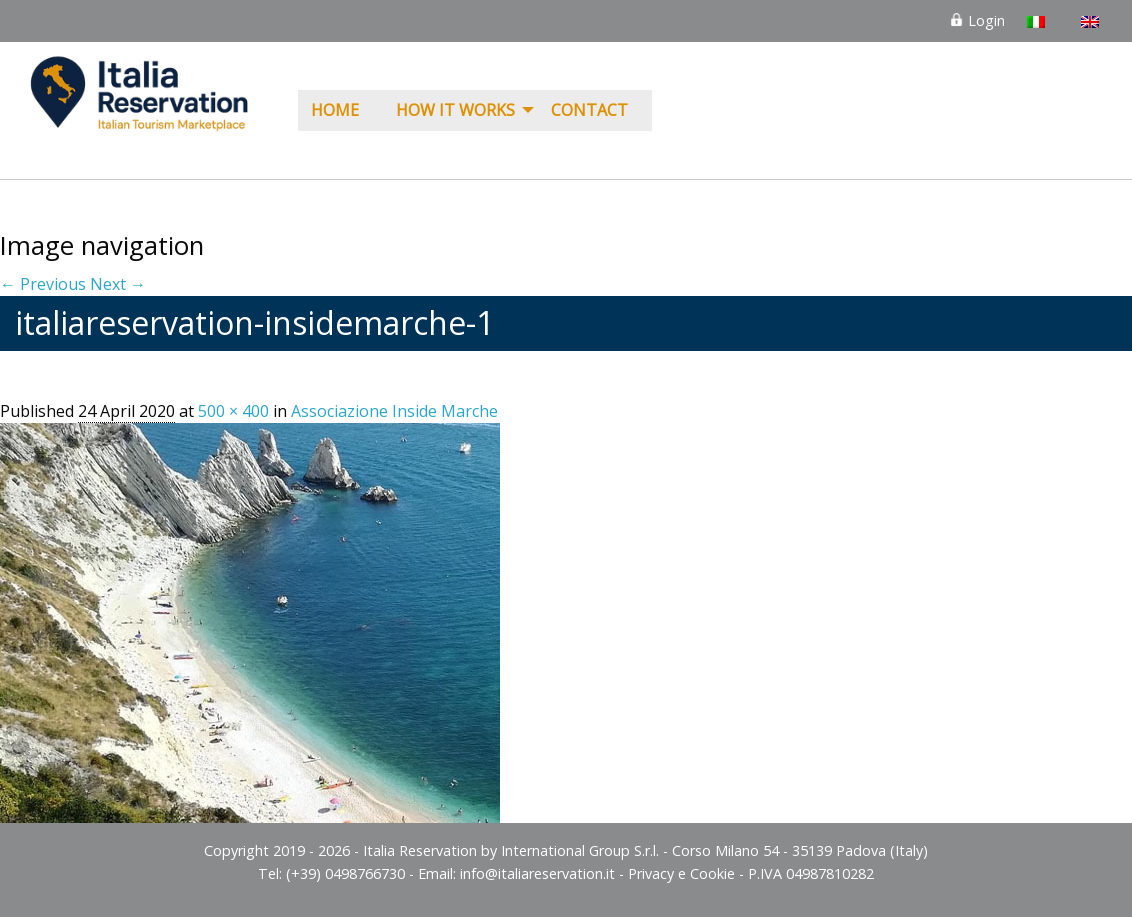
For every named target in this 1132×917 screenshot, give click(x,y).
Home (335, 110)
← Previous (43, 284)
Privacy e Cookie (681, 873)
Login (977, 20)
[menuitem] (340, 111)
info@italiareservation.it (537, 873)
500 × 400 (233, 411)
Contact (589, 110)
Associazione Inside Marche (394, 411)
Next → (118, 284)
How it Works (455, 110)
